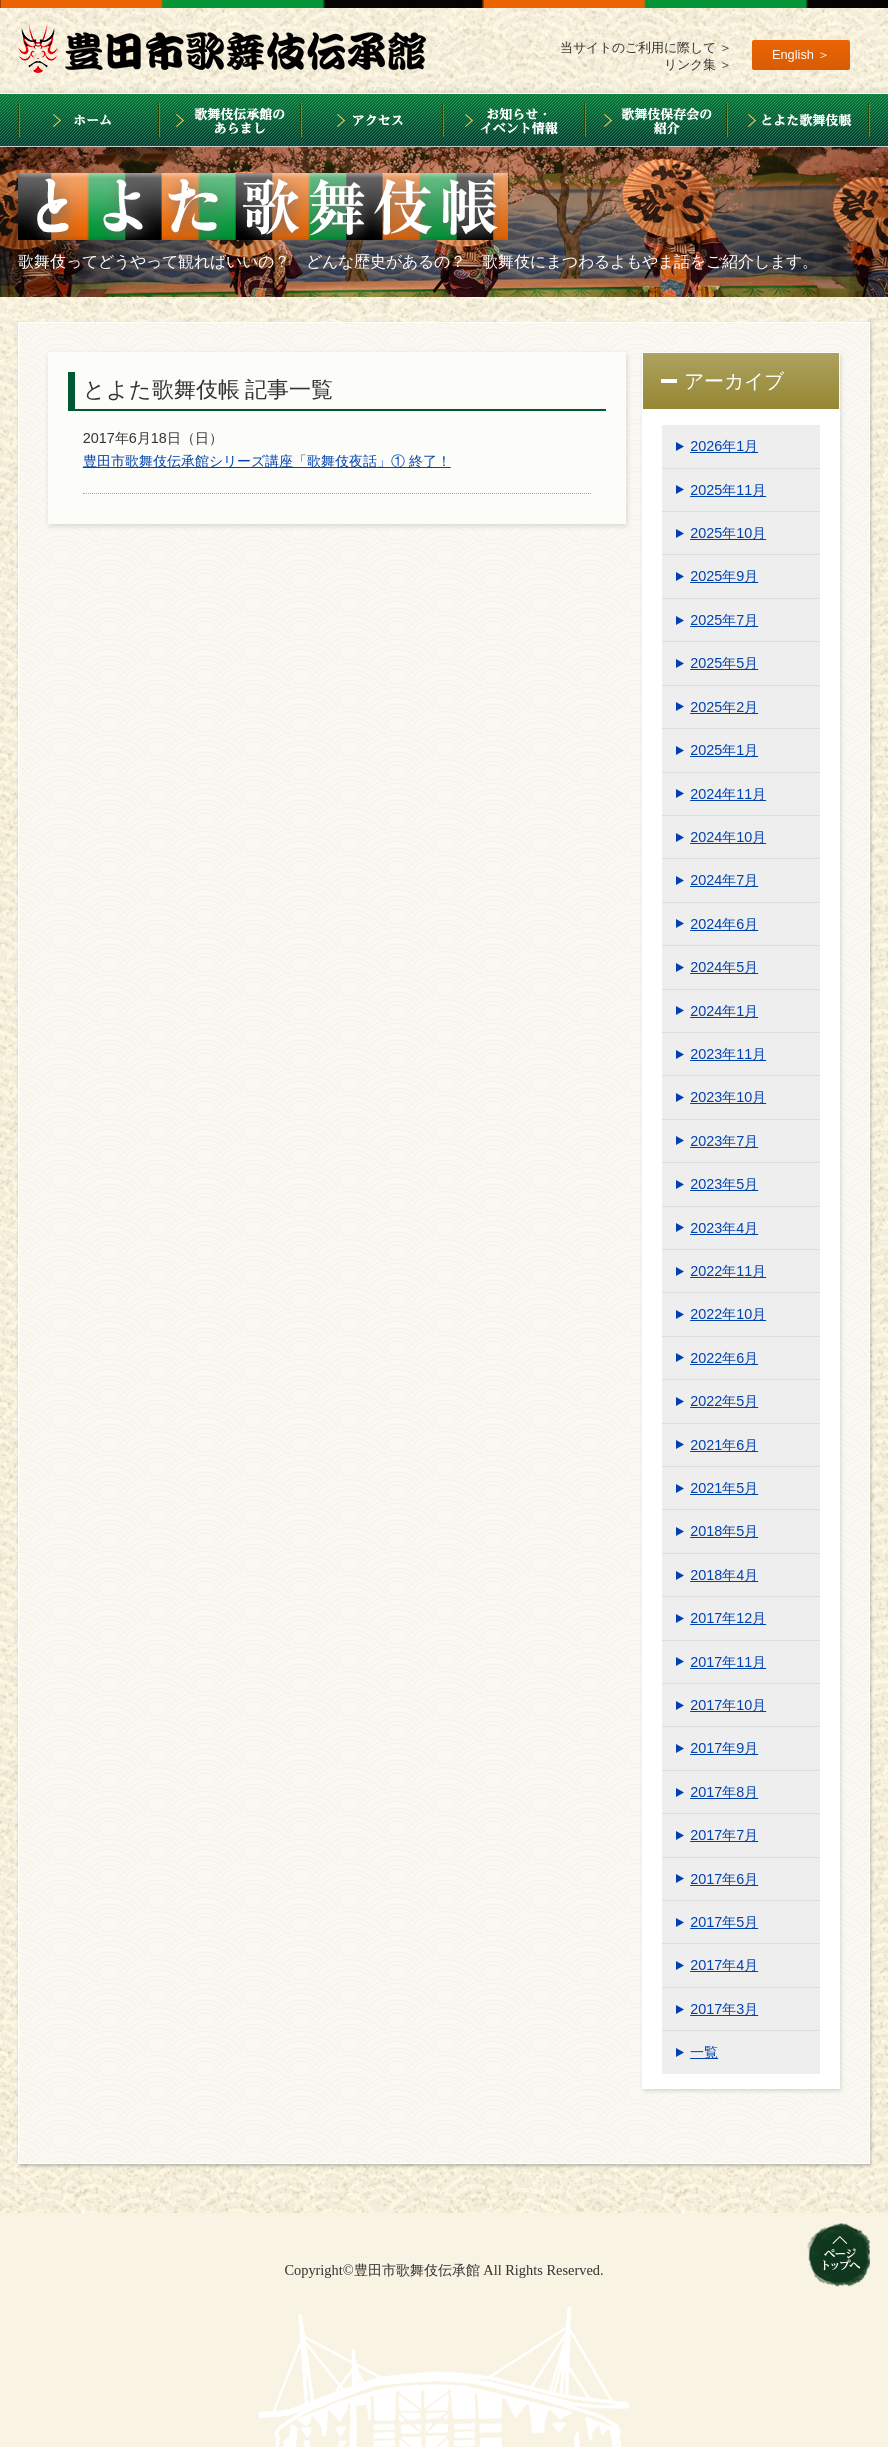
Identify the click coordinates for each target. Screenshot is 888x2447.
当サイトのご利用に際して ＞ (646, 47)
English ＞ (801, 54)
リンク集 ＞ (698, 64)
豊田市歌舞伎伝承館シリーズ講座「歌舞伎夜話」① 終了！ (267, 461)
